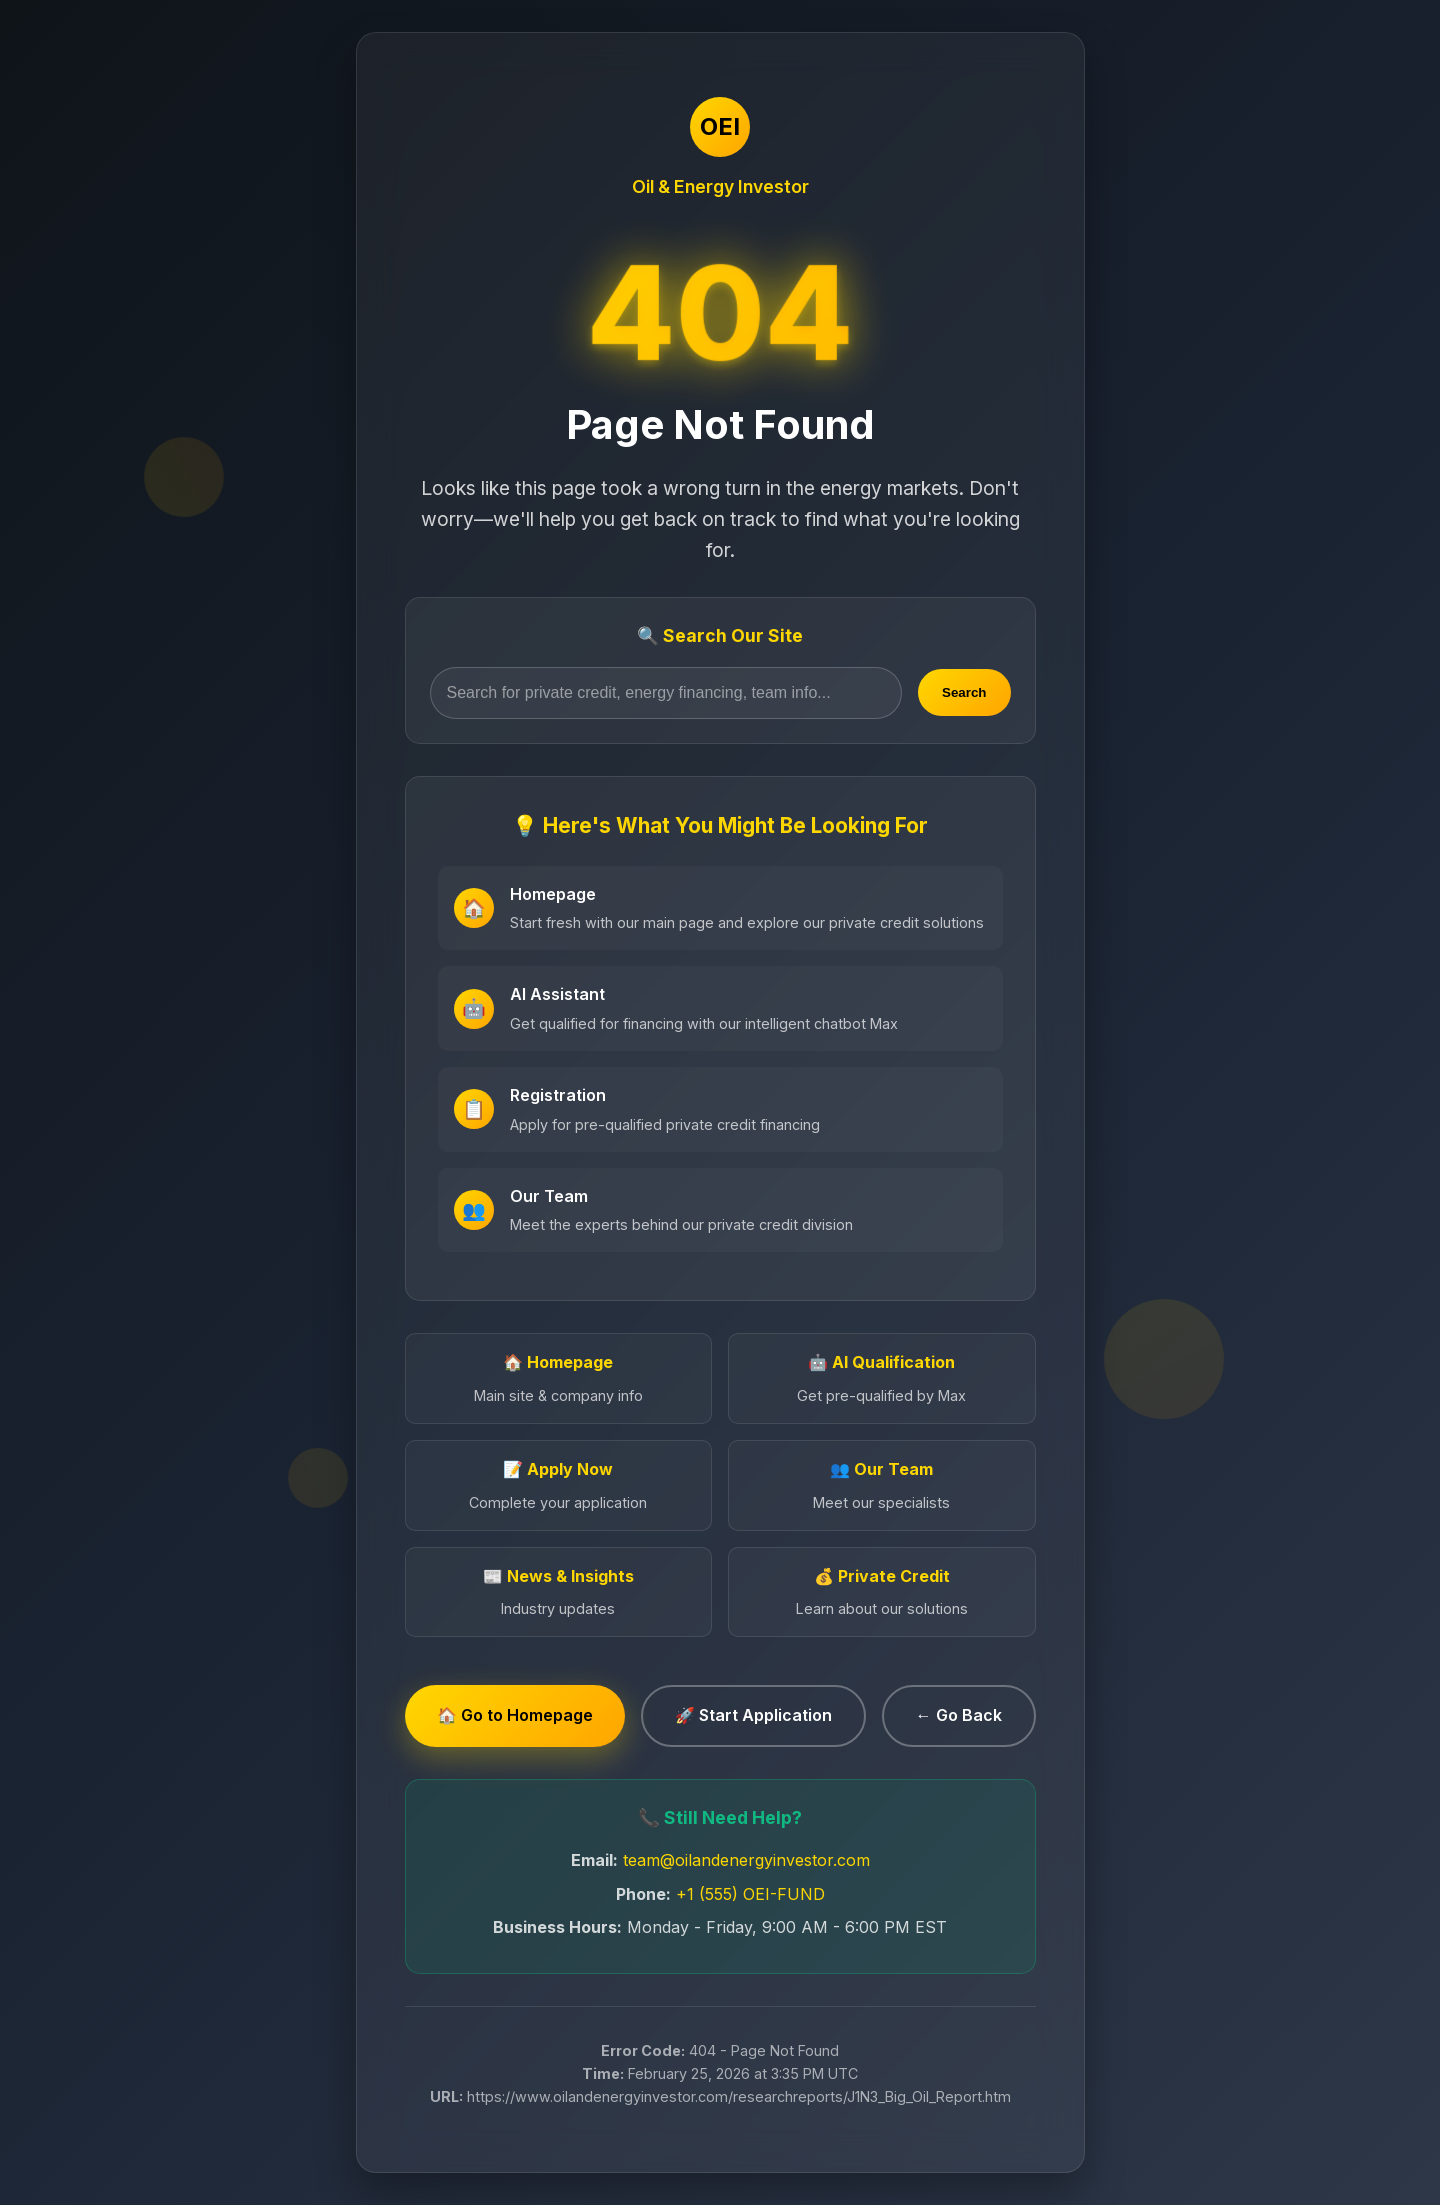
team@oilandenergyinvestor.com (746, 1860)
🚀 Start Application (753, 1715)
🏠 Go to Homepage (515, 1715)
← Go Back (959, 1715)
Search (964, 692)
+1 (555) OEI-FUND (750, 1894)
